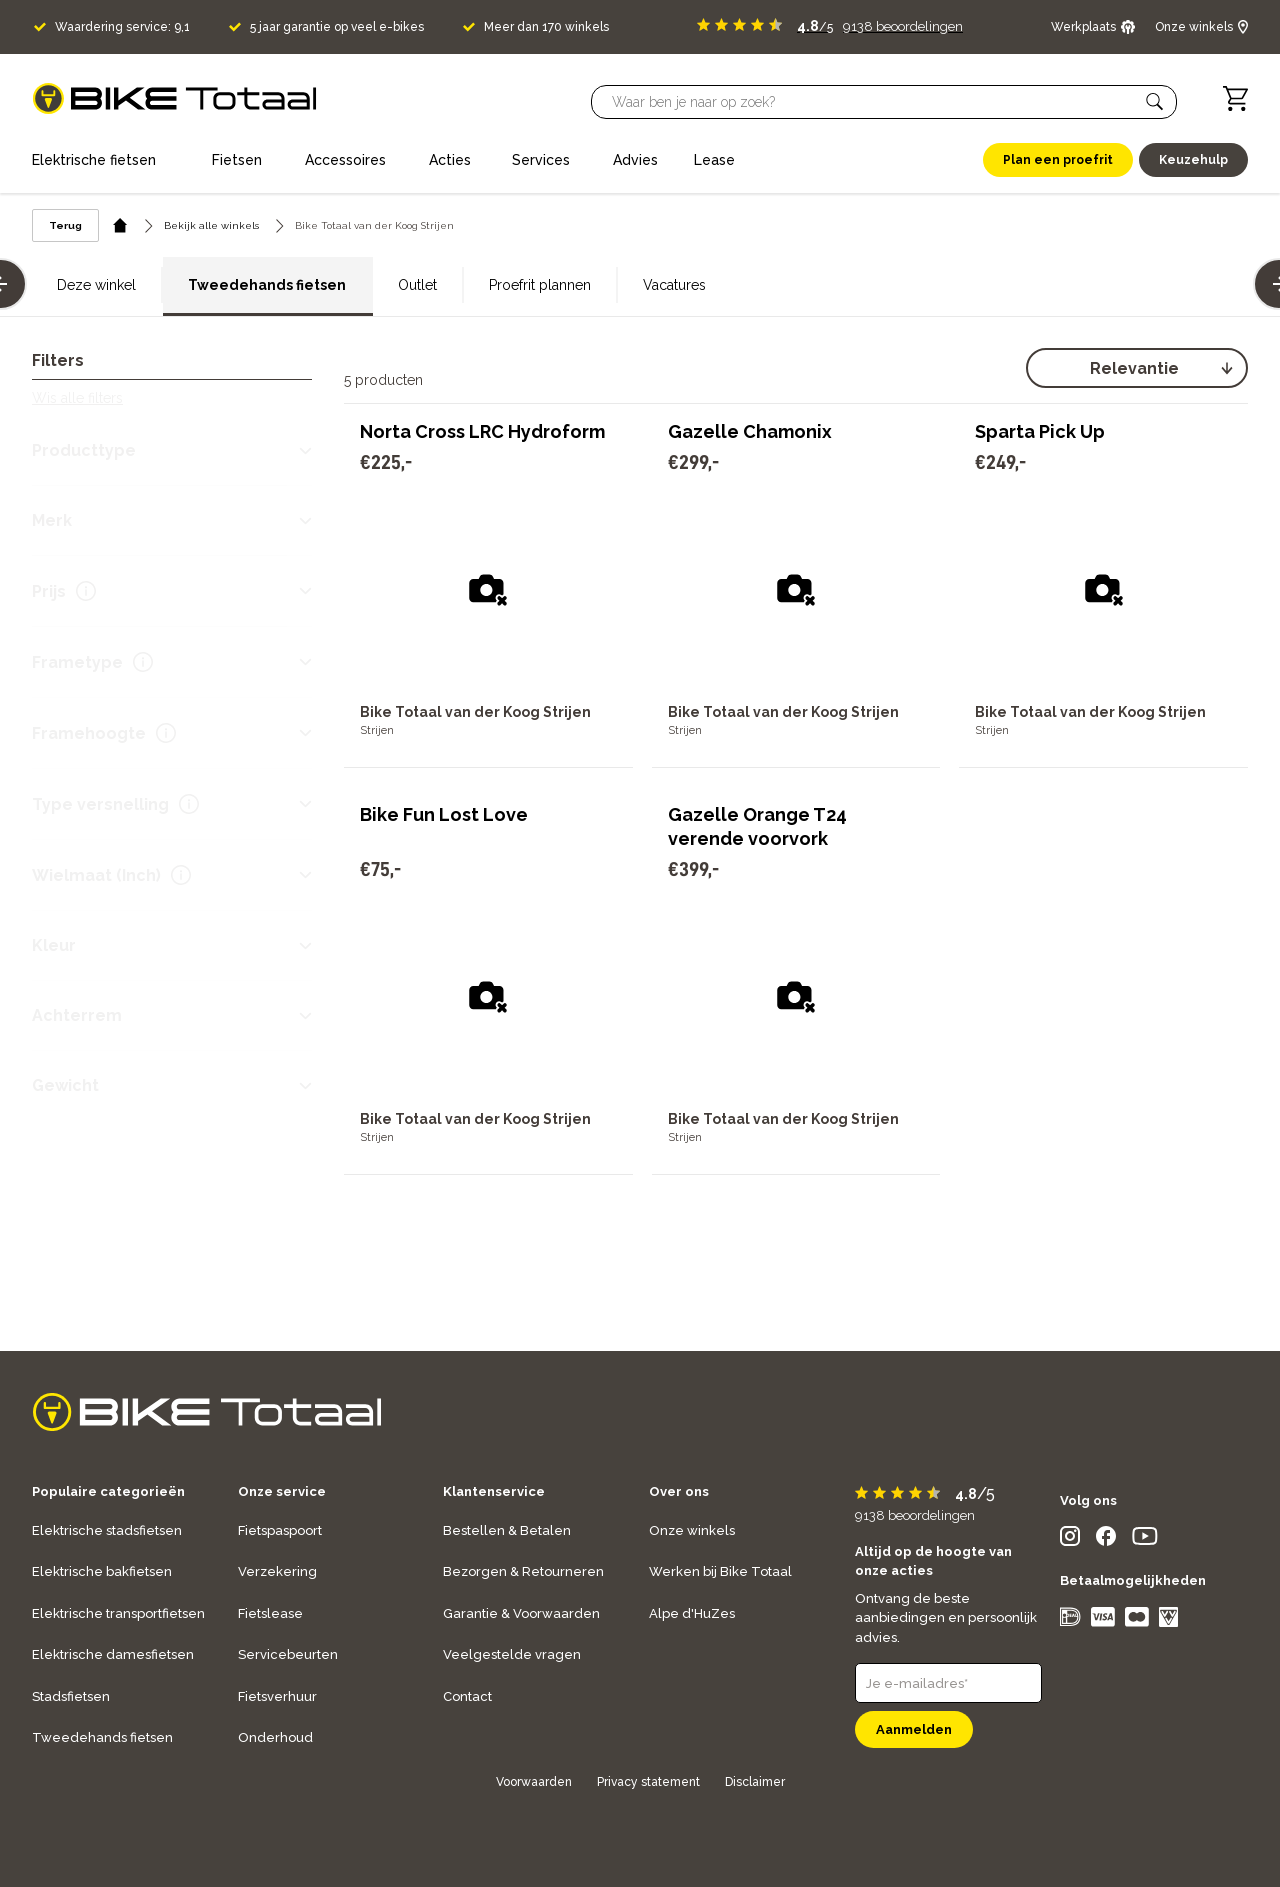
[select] (1137, 368)
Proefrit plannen (540, 285)
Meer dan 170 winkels (546, 27)
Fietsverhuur (277, 1696)
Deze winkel (96, 285)
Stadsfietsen (71, 1696)
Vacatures (674, 285)
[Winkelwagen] (1235, 98)
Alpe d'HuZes (692, 1613)
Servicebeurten (288, 1654)
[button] (1155, 102)
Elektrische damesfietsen (113, 1654)
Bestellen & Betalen (507, 1530)
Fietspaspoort (280, 1530)
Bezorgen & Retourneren (523, 1571)
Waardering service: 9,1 (122, 27)
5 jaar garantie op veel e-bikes (337, 27)
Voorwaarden (534, 1782)
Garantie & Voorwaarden (521, 1613)
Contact (467, 1696)
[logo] (174, 98)
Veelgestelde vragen (512, 1654)
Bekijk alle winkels (211, 225)
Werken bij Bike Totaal (720, 1571)
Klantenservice (494, 1491)
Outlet (417, 285)
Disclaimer (755, 1782)
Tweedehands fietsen (267, 285)
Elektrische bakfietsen (102, 1571)
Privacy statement (648, 1782)
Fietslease (270, 1613)
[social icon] (1070, 1540)
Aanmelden (914, 1729)
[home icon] (120, 225)
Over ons (679, 1491)
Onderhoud (275, 1737)
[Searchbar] (875, 102)
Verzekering (277, 1571)
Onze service (282, 1491)
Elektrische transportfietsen (118, 1613)
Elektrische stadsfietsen (107, 1530)
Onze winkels (692, 1530)
